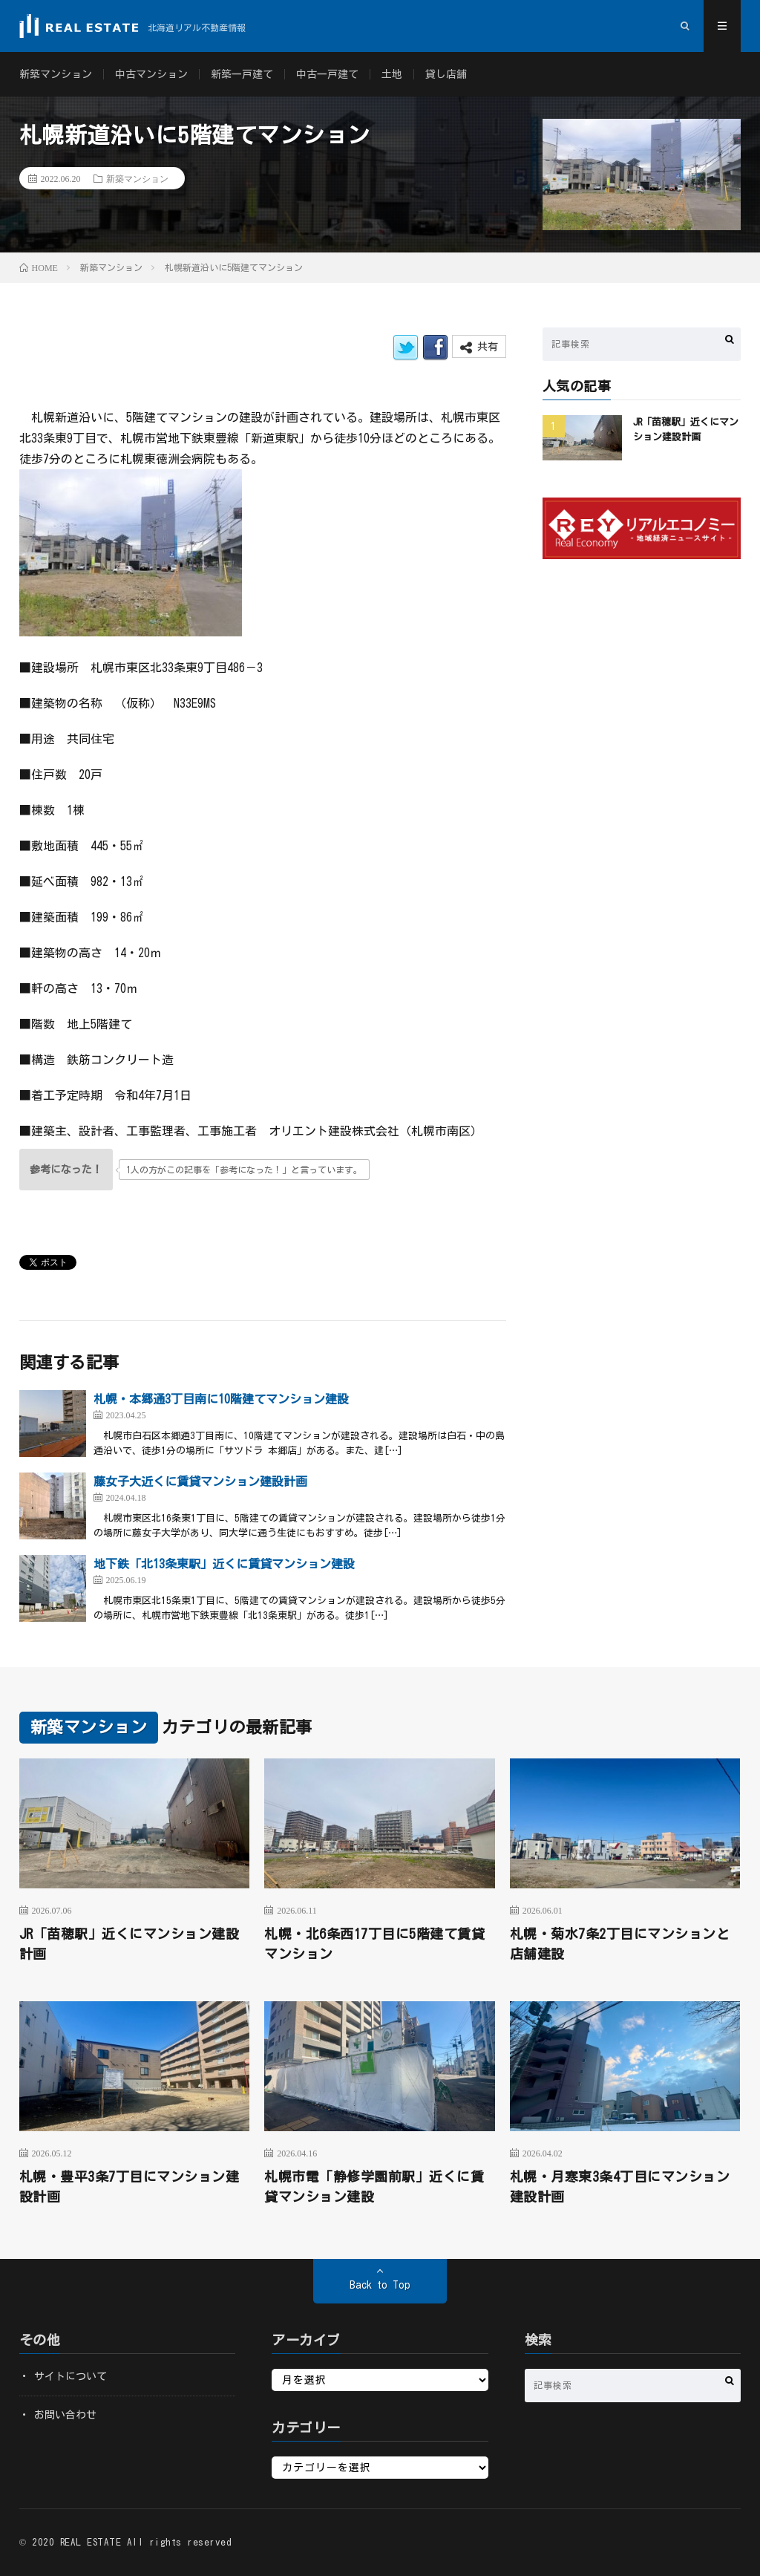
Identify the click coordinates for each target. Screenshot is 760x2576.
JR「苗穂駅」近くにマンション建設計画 (129, 1943)
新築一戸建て (242, 74)
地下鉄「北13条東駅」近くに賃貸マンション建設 (224, 1564)
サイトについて (70, 2376)
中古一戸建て (327, 74)
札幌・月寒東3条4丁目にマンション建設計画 (620, 2186)
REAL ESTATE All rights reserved (146, 2542)
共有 (479, 347)
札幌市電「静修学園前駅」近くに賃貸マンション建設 (374, 2186)
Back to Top (380, 2285)
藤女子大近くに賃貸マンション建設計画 (200, 1481)
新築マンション (55, 74)
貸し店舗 (446, 74)
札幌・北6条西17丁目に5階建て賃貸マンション (374, 1943)
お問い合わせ (65, 2415)
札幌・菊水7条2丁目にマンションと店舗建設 (620, 1943)
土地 (391, 74)
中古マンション (151, 74)
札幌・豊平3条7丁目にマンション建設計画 (129, 2186)
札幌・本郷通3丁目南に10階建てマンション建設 (221, 1399)
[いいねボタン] (66, 1169)
